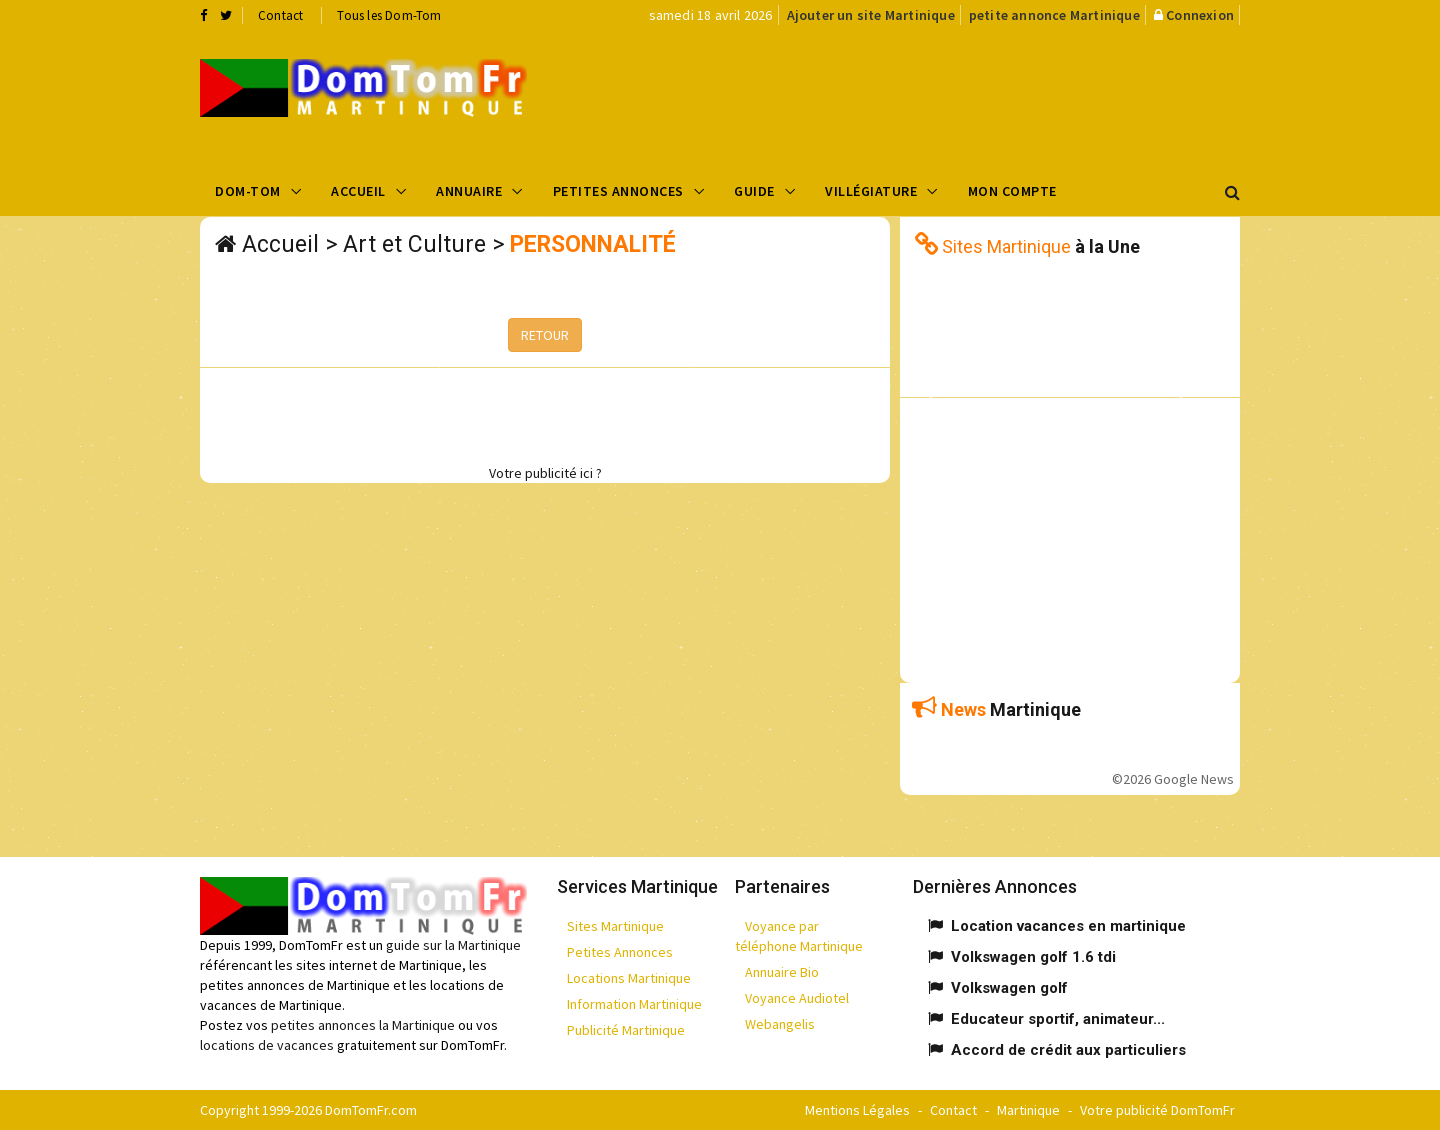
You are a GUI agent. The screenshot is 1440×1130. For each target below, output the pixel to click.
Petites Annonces (618, 191)
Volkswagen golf (1009, 988)
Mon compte (1012, 191)
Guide (754, 191)
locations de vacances (267, 1045)
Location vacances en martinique (1068, 926)
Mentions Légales (857, 1110)
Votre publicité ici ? (545, 473)
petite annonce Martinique (1054, 15)
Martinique (1028, 1110)
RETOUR (545, 335)
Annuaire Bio (782, 972)
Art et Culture (414, 244)
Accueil (358, 191)
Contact (280, 15)
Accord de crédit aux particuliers (1068, 1050)
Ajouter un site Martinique (871, 15)
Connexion (1200, 15)
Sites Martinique (615, 926)
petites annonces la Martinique (363, 1025)
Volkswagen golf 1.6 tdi (1033, 957)
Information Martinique (634, 1004)
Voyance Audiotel (797, 998)
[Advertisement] (921, 96)
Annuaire (469, 191)
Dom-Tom (248, 191)
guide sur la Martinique (453, 945)
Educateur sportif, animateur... (1058, 1019)
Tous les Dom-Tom (389, 15)
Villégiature (871, 191)
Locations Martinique (629, 978)
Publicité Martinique (626, 1030)
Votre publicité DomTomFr (1157, 1110)
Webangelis (780, 1024)
